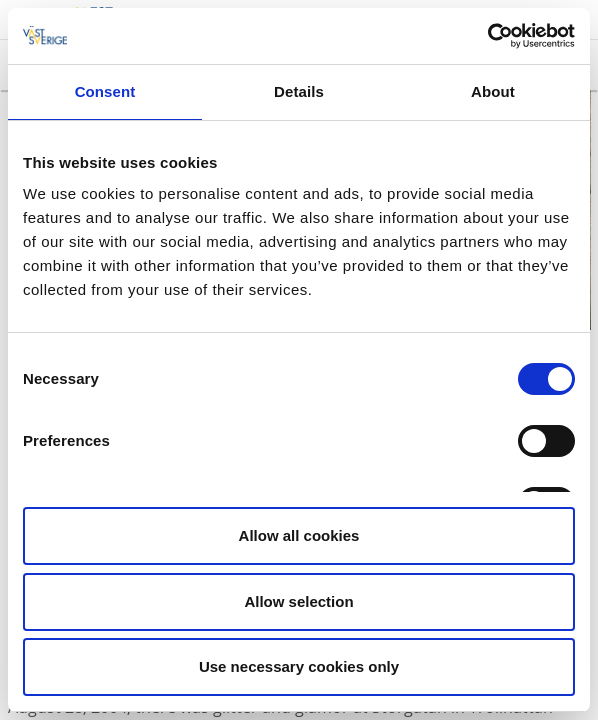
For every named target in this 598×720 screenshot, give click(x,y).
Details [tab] (299, 91)
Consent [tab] (105, 91)
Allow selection (298, 601)
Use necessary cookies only (299, 666)
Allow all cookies (299, 535)
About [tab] (493, 91)
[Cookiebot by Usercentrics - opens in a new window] (487, 36)
